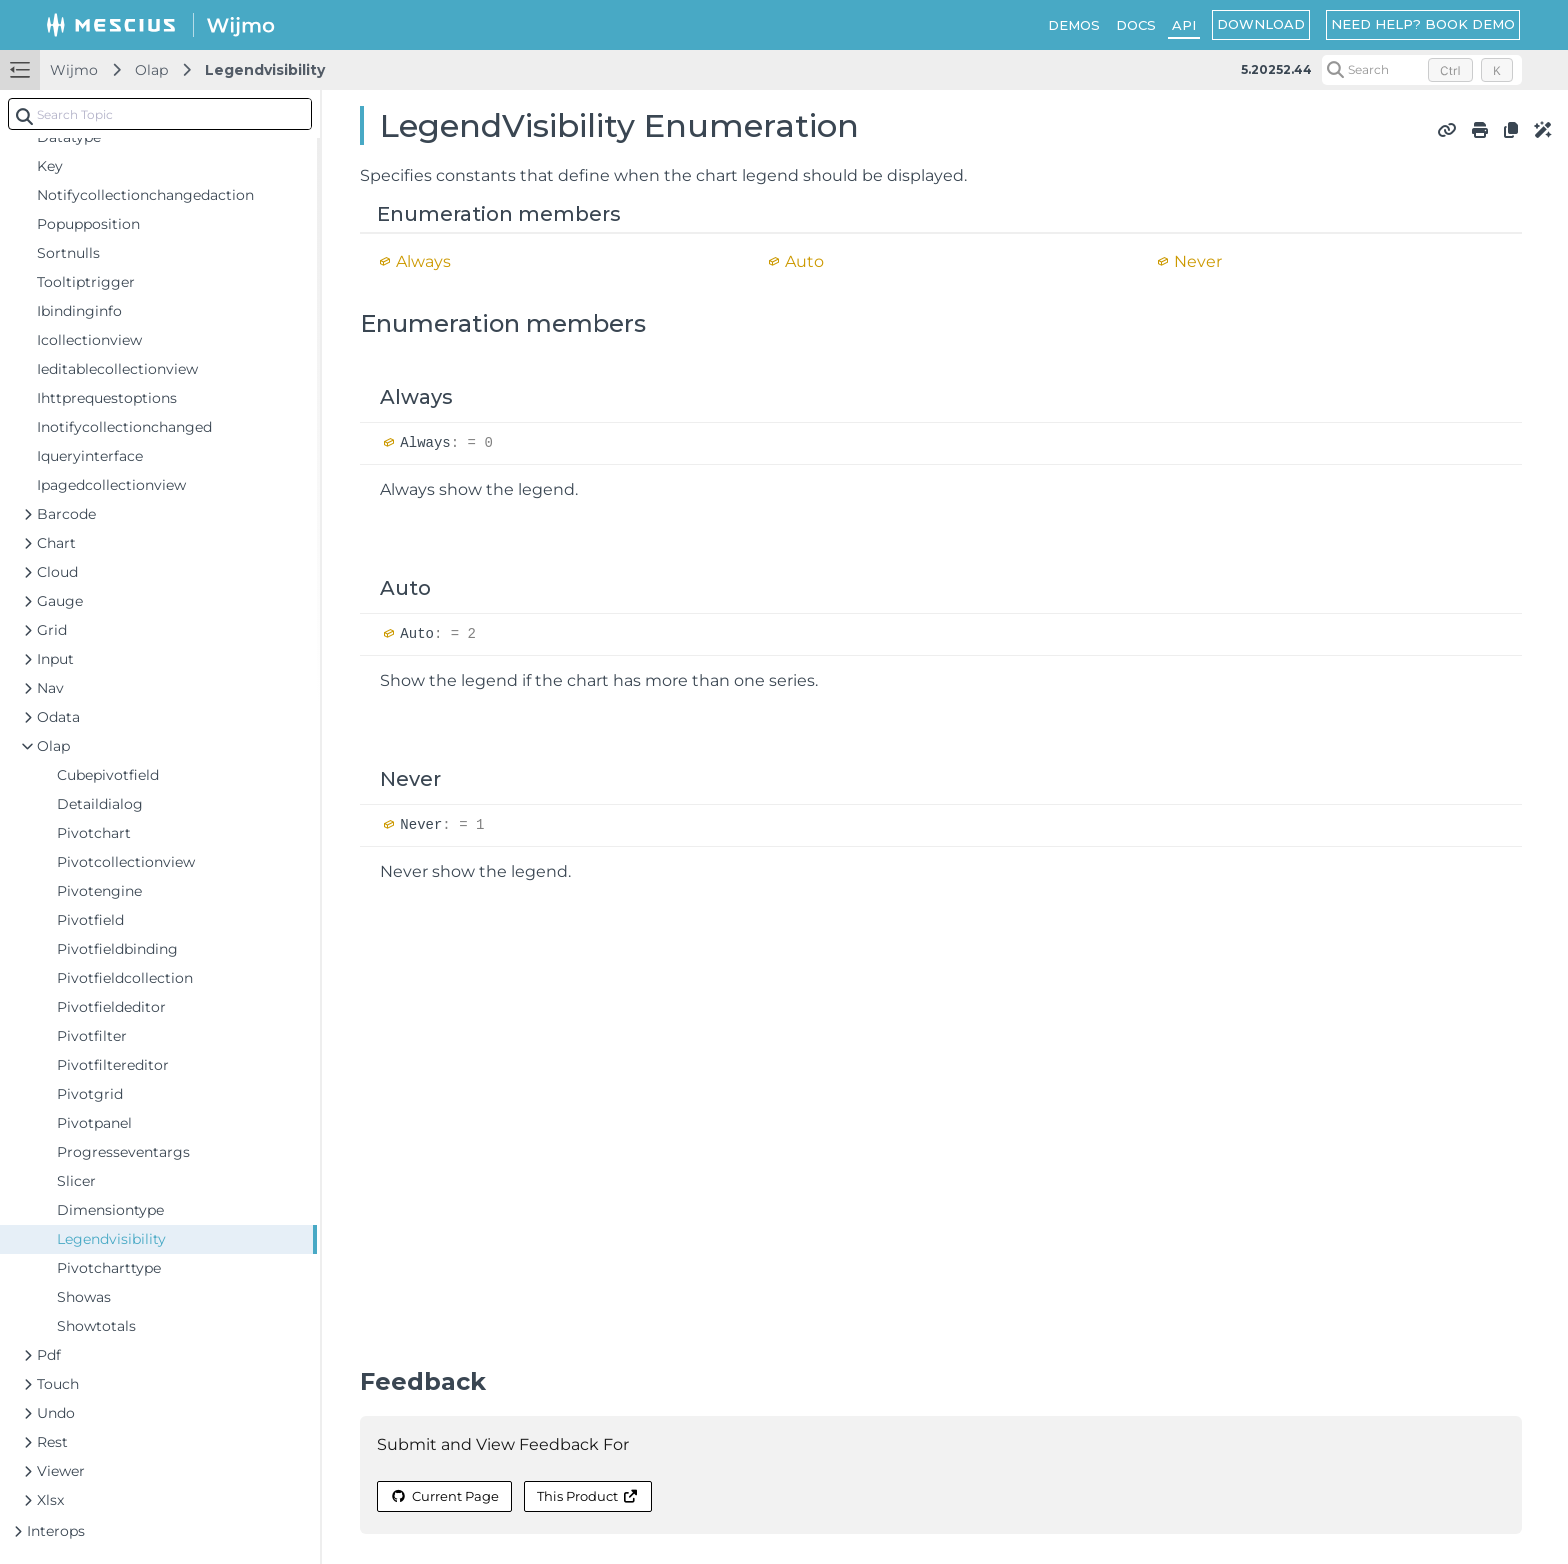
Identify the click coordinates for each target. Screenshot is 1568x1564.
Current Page (444, 1496)
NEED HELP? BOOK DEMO (1423, 24)
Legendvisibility (265, 70)
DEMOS (1074, 25)
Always (423, 261)
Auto (804, 261)
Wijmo (74, 70)
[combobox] (160, 114)
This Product (588, 1496)
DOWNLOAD (1261, 24)
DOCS (1136, 25)
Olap (151, 70)
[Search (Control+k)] (1422, 70)
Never (1198, 261)
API (1184, 25)
